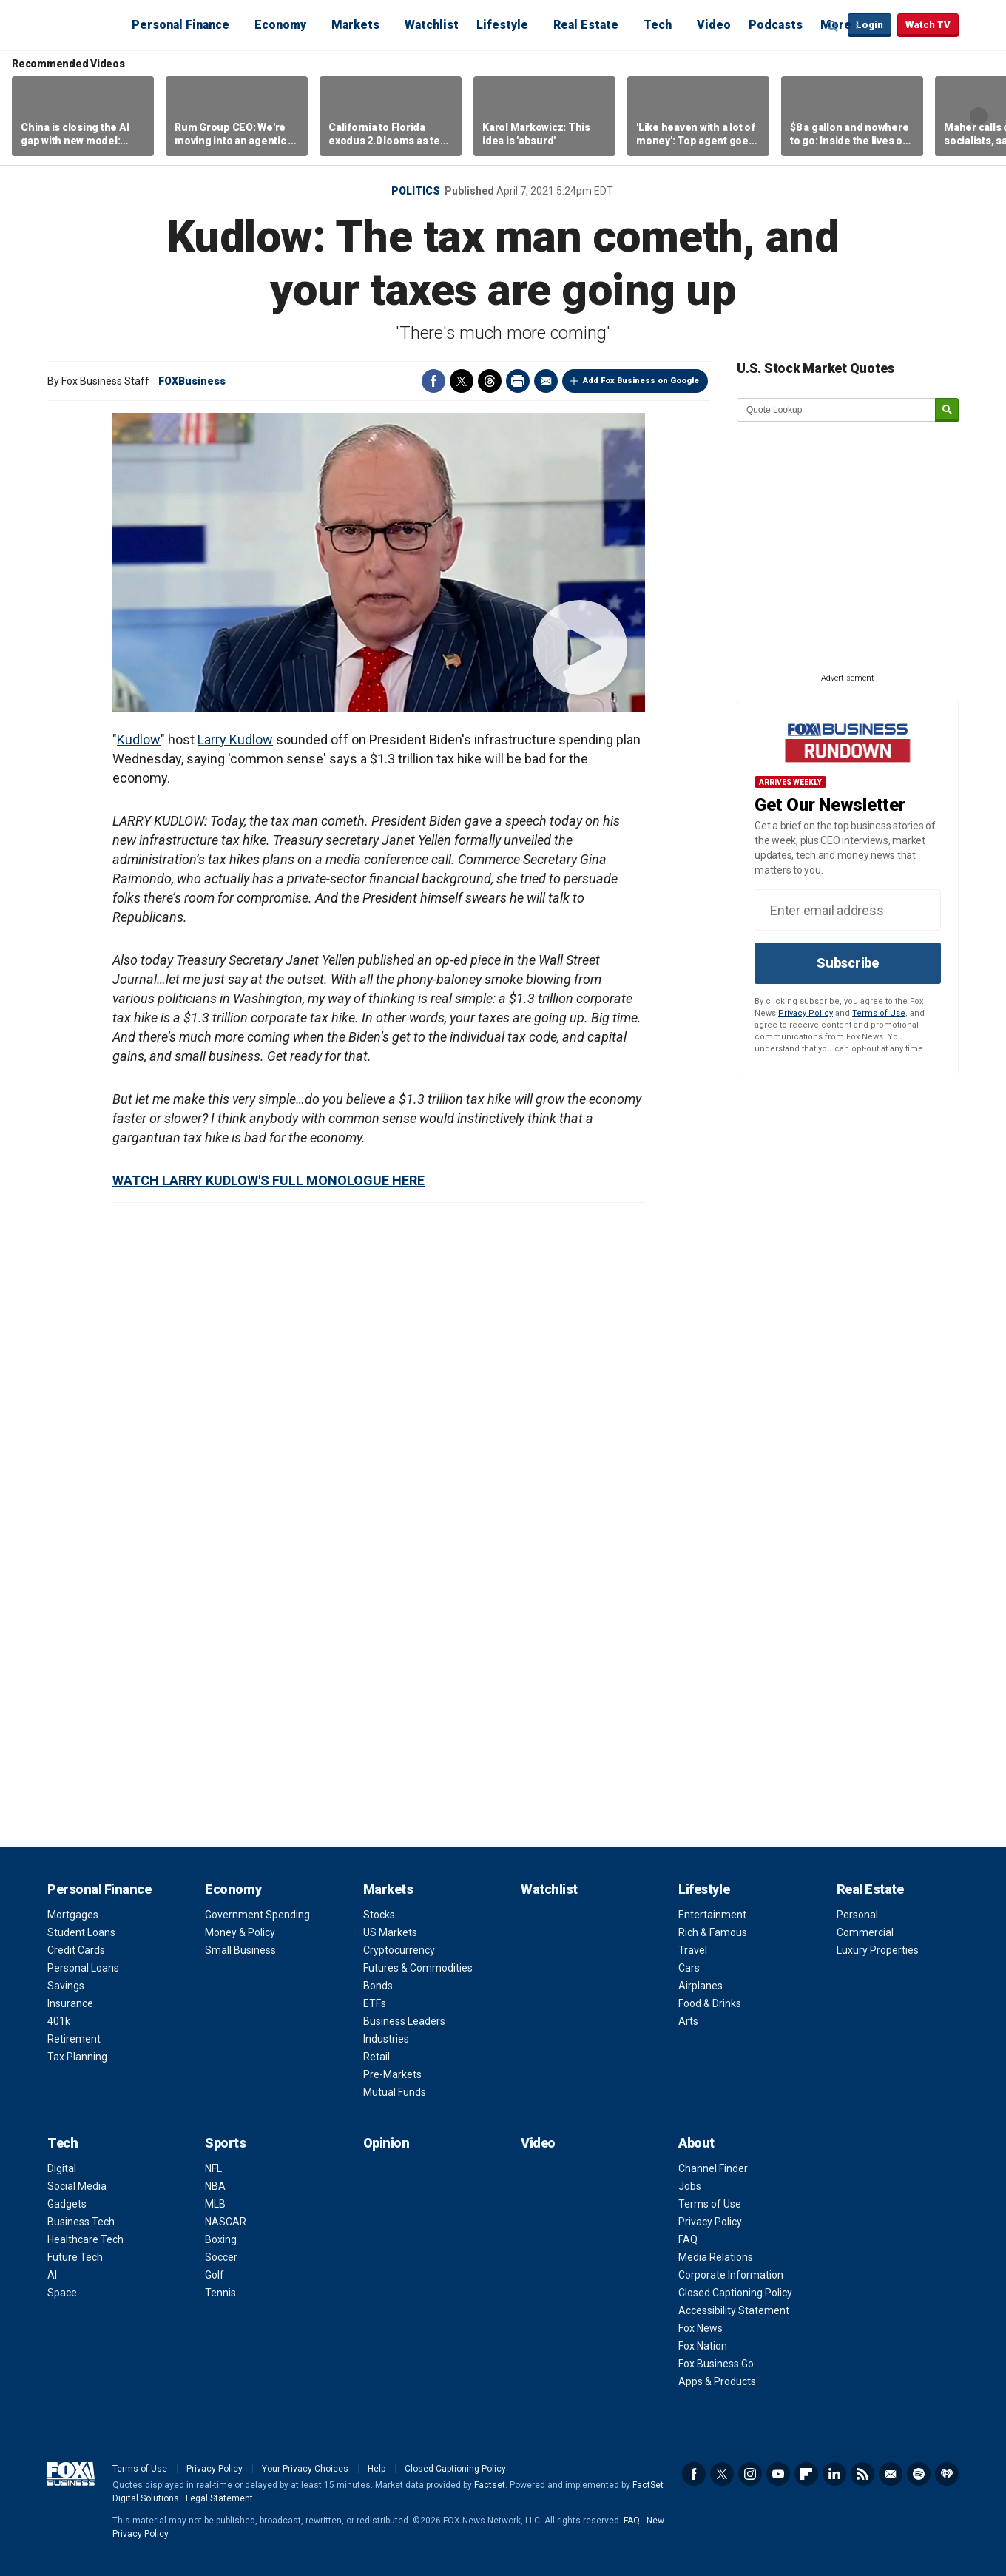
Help (376, 2469)
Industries (386, 2039)
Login (869, 24)
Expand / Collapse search (833, 26)
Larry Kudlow (235, 739)
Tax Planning (77, 2057)
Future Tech (75, 2257)
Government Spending (257, 1915)
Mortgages (72, 1915)
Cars (689, 1968)
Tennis (220, 2293)
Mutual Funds (394, 2092)
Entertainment (712, 1915)
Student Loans (81, 1932)
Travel (692, 1950)
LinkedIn (834, 2474)
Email (546, 381)
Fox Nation (702, 2346)
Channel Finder (713, 2168)
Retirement (74, 2039)
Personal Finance (180, 25)
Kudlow (139, 739)
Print (518, 381)
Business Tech (81, 2222)
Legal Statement (219, 2498)
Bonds (378, 1986)
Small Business (240, 1950)
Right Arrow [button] (979, 116)
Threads (490, 381)
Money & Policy (240, 1932)
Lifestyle (502, 25)
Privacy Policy (805, 1013)
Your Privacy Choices (305, 2469)
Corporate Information (730, 2275)
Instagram (750, 2474)
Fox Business (82, 24)
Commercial (865, 1932)
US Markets (390, 1932)
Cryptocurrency (399, 1950)
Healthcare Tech (85, 2239)
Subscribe (848, 963)
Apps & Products (717, 2381)
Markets (355, 25)
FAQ (688, 2239)
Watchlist (432, 25)
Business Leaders (404, 2021)
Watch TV (928, 24)
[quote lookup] (836, 410)
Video (714, 25)
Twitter (461, 381)
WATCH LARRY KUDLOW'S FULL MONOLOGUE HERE (268, 1180)
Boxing (221, 2239)
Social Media (77, 2186)
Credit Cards (76, 1950)
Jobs (689, 2186)
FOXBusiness (192, 381)
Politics (415, 191)
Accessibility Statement (733, 2310)
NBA (215, 2186)
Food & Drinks (709, 2003)
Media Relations (715, 2257)
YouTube (778, 2474)
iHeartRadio (947, 2474)
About (696, 2143)
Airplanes (700, 1986)
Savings (65, 1986)
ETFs (374, 2003)
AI (52, 2275)
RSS (862, 2474)
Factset (489, 2485)
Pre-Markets (392, 2074)
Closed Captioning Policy (735, 2293)
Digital (61, 2168)
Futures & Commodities (418, 1968)
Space (62, 2293)
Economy (280, 25)
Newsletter (890, 2474)
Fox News (700, 2328)
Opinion (386, 2143)
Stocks (379, 1915)
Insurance (70, 2003)
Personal (857, 1915)
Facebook (433, 381)
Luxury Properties (878, 1950)
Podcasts (776, 25)
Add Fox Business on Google (641, 380)
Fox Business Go (716, 2364)
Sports (225, 2143)
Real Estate (585, 25)
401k (58, 2021)
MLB (215, 2204)
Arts (688, 2021)
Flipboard (806, 2474)
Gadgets (67, 2204)
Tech (658, 25)
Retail (376, 2057)
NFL (213, 2168)
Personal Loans (83, 1968)
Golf (214, 2275)
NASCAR (225, 2222)
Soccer (221, 2257)
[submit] (947, 410)
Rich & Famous (712, 1932)
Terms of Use (878, 1013)
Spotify (919, 2474)
